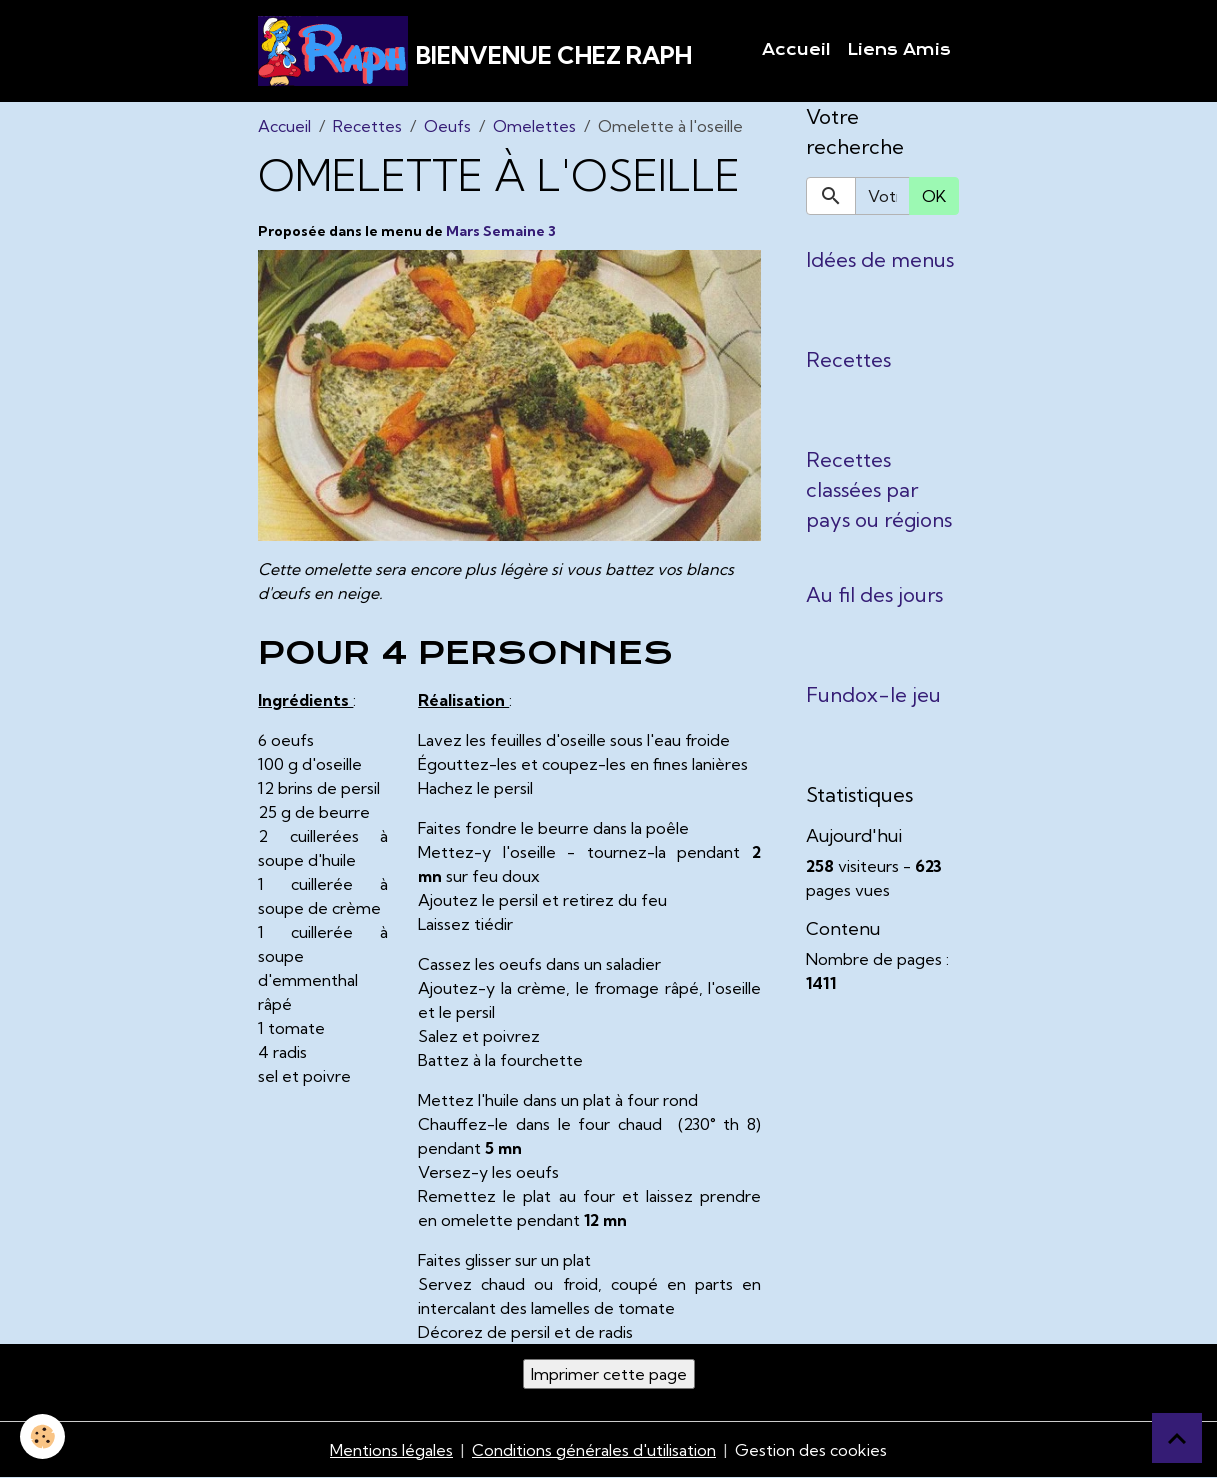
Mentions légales (391, 1450)
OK (934, 196)
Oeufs (447, 126)
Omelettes (534, 126)
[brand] (475, 51)
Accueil (796, 50)
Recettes (367, 126)
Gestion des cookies (811, 1450)
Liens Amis (899, 50)
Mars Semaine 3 (501, 231)
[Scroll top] (1177, 1438)
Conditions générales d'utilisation (594, 1450)
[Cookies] (42, 1436)
